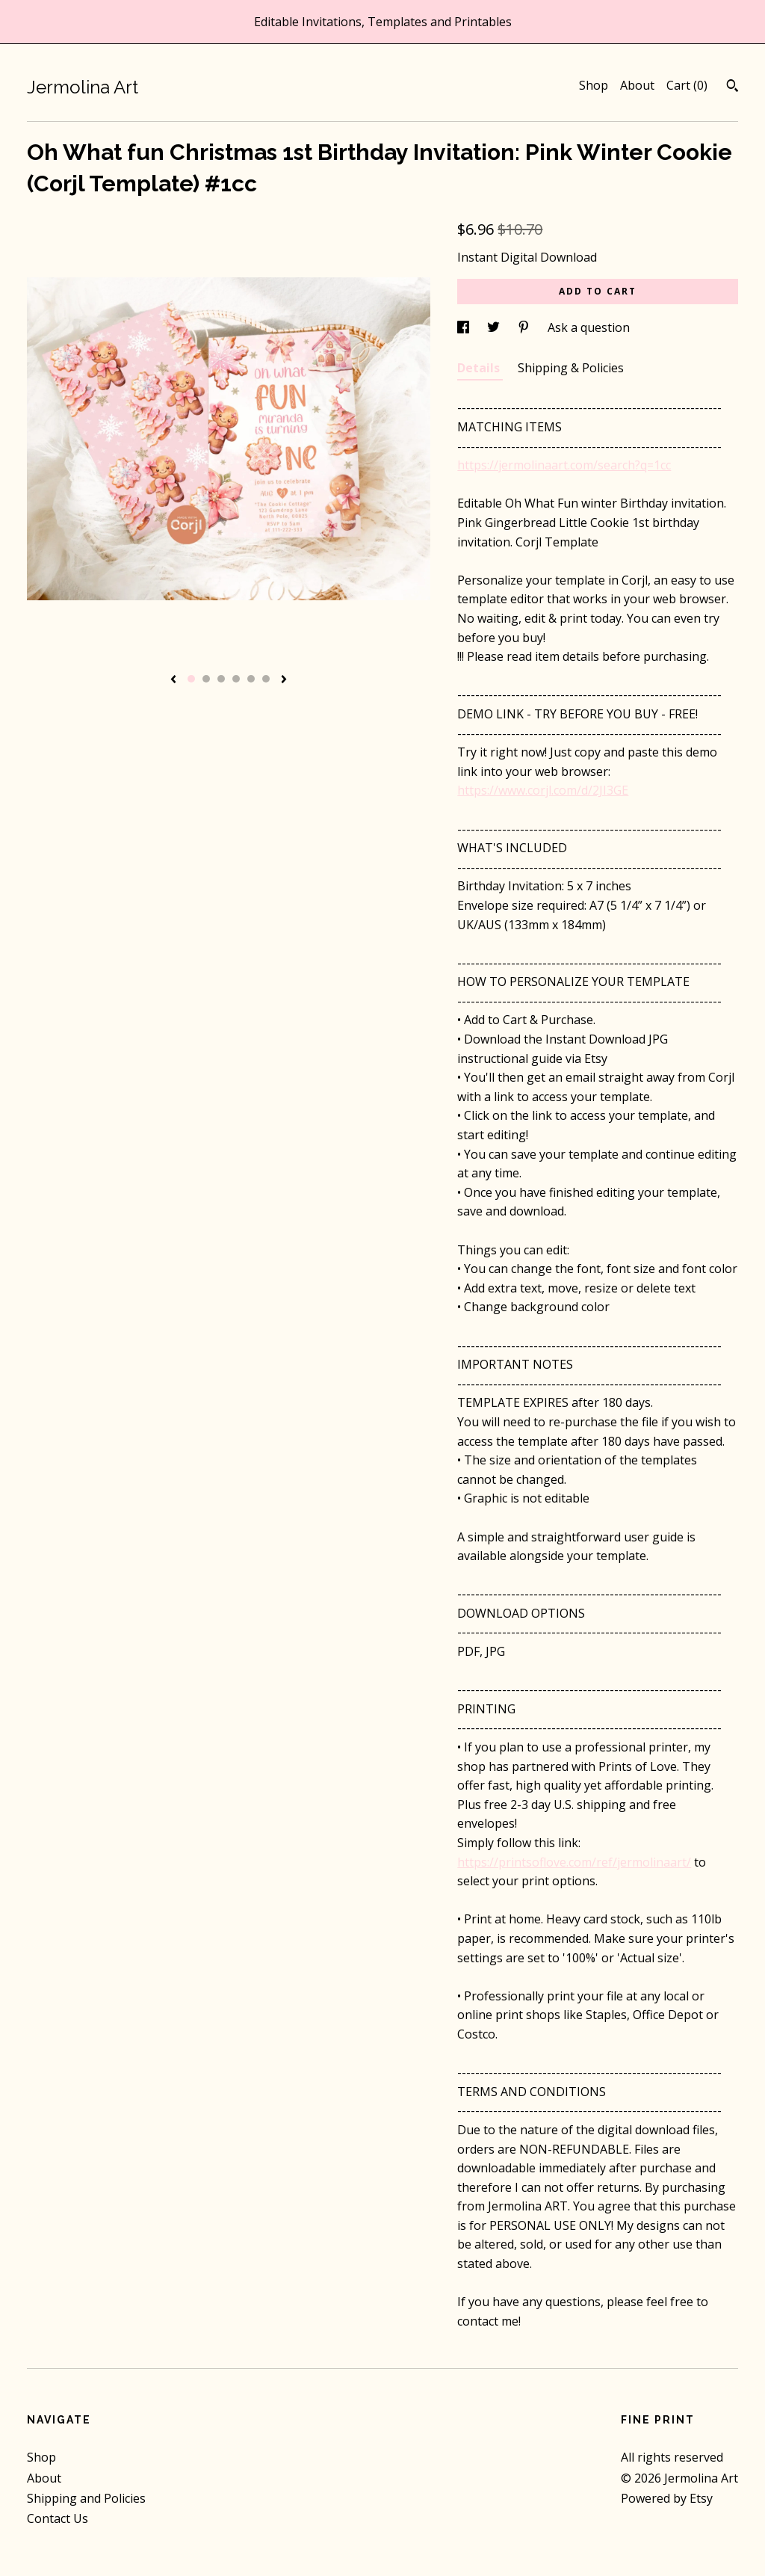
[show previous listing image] (173, 680)
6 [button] (266, 678)
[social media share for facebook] (464, 327)
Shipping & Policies (571, 368)
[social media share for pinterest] (525, 327)
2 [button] (206, 678)
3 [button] (221, 678)
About (637, 85)
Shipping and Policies (86, 2498)
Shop (593, 85)
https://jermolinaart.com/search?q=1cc (564, 465)
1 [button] (191, 678)
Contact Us (57, 2518)
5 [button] (251, 678)
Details (480, 368)
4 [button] (236, 678)
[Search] (732, 87)
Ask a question (589, 327)
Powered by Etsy (667, 2498)
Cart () (686, 85)
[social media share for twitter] (495, 327)
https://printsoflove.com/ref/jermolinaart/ (574, 1862)
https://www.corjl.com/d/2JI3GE (542, 790)
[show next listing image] (284, 680)
